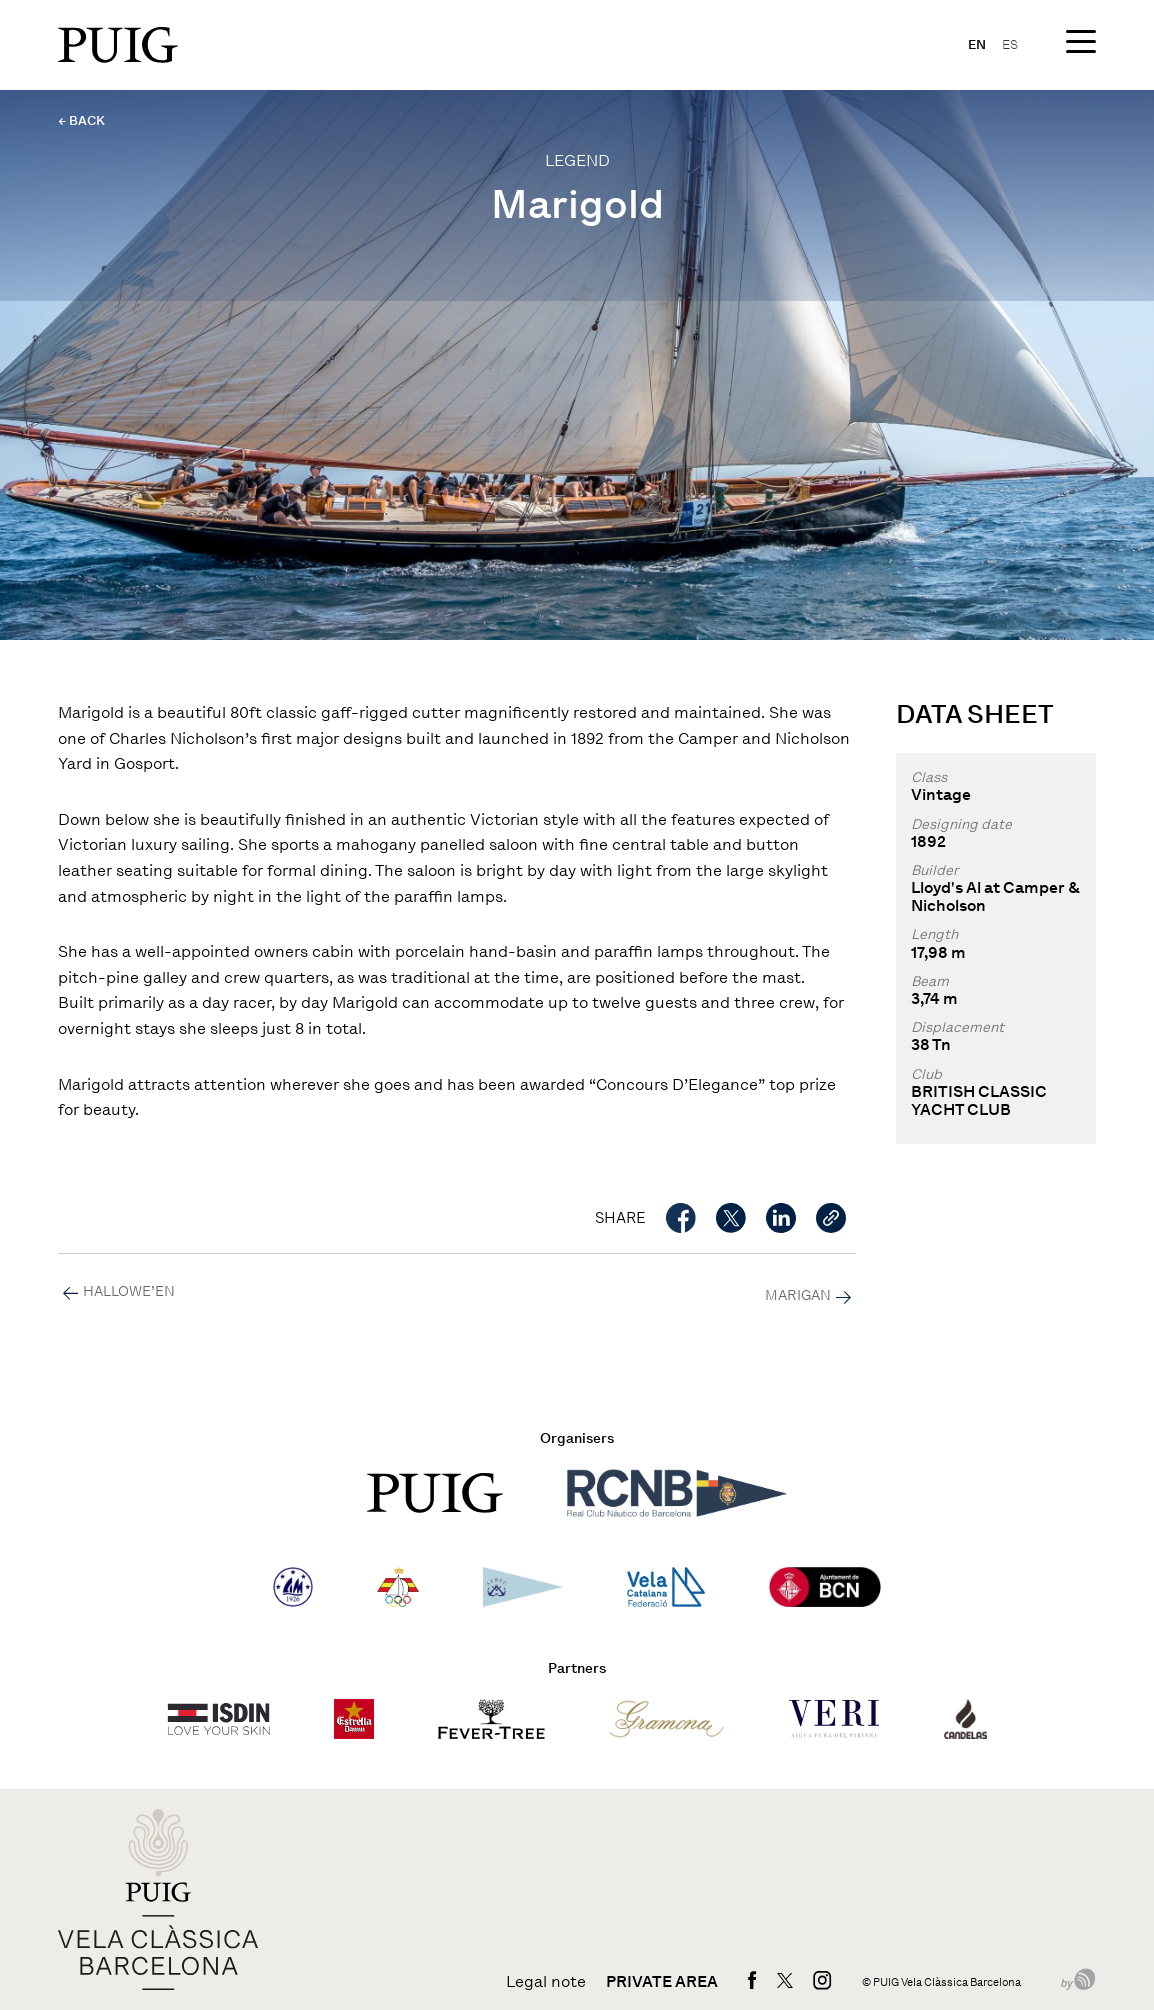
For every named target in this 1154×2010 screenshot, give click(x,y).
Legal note (546, 1982)
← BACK (81, 120)
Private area (662, 1982)
